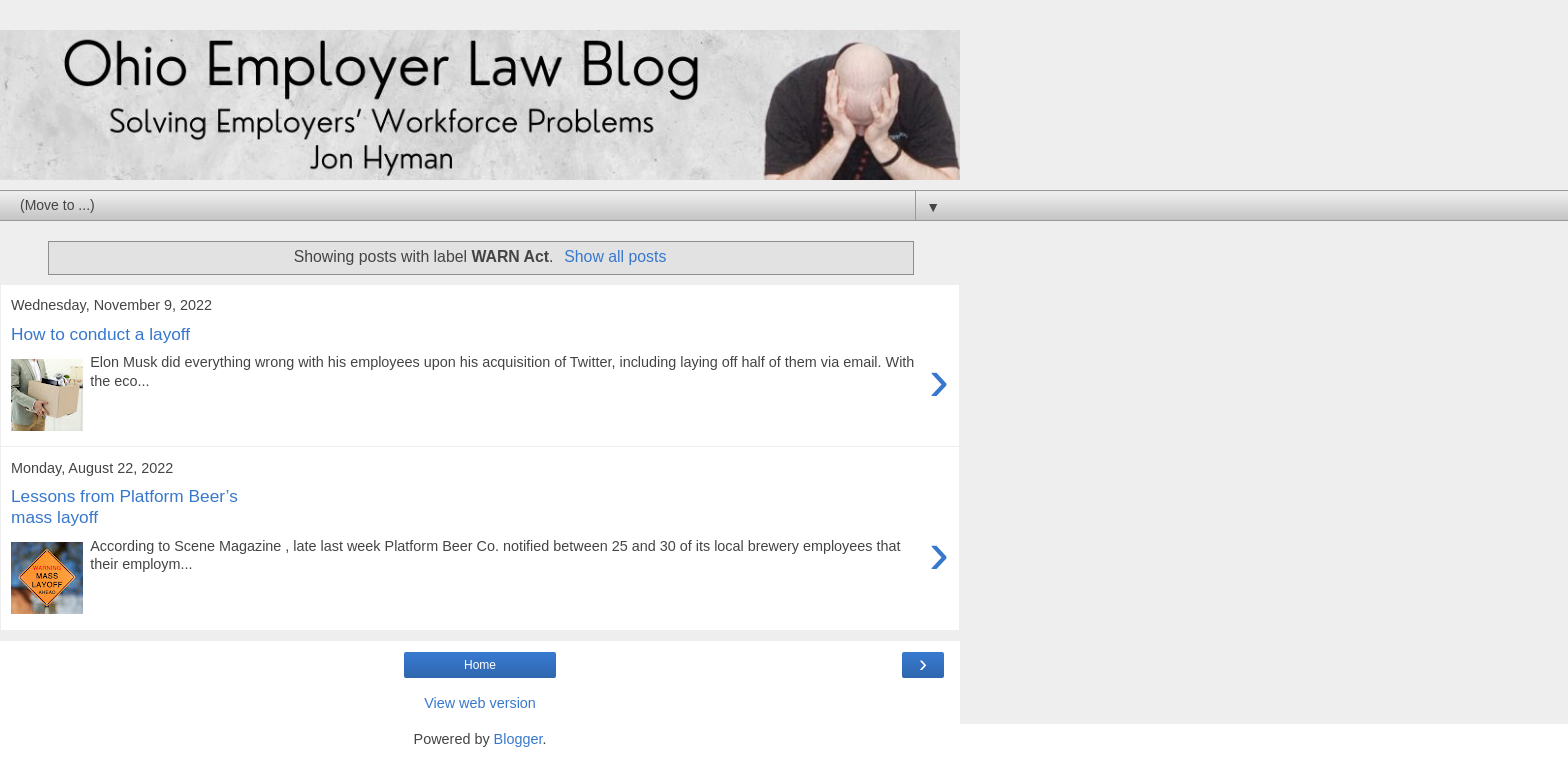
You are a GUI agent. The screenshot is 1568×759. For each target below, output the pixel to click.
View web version (480, 703)
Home (480, 665)
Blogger (518, 739)
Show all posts (615, 256)
